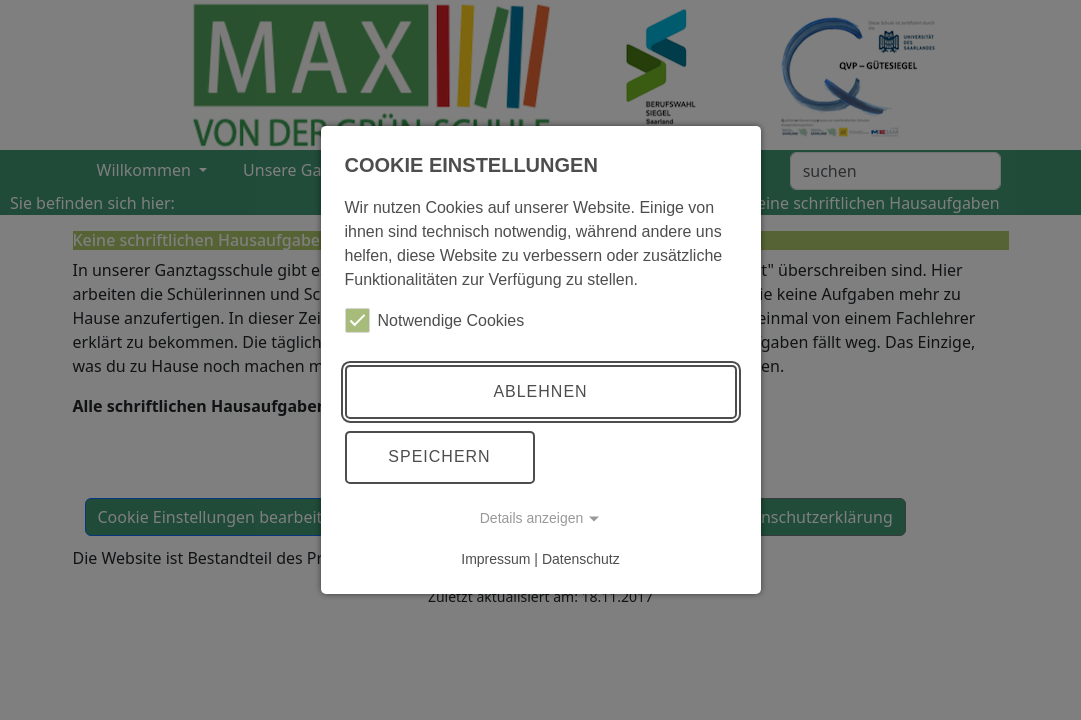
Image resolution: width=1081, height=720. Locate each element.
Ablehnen (540, 391)
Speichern (439, 456)
